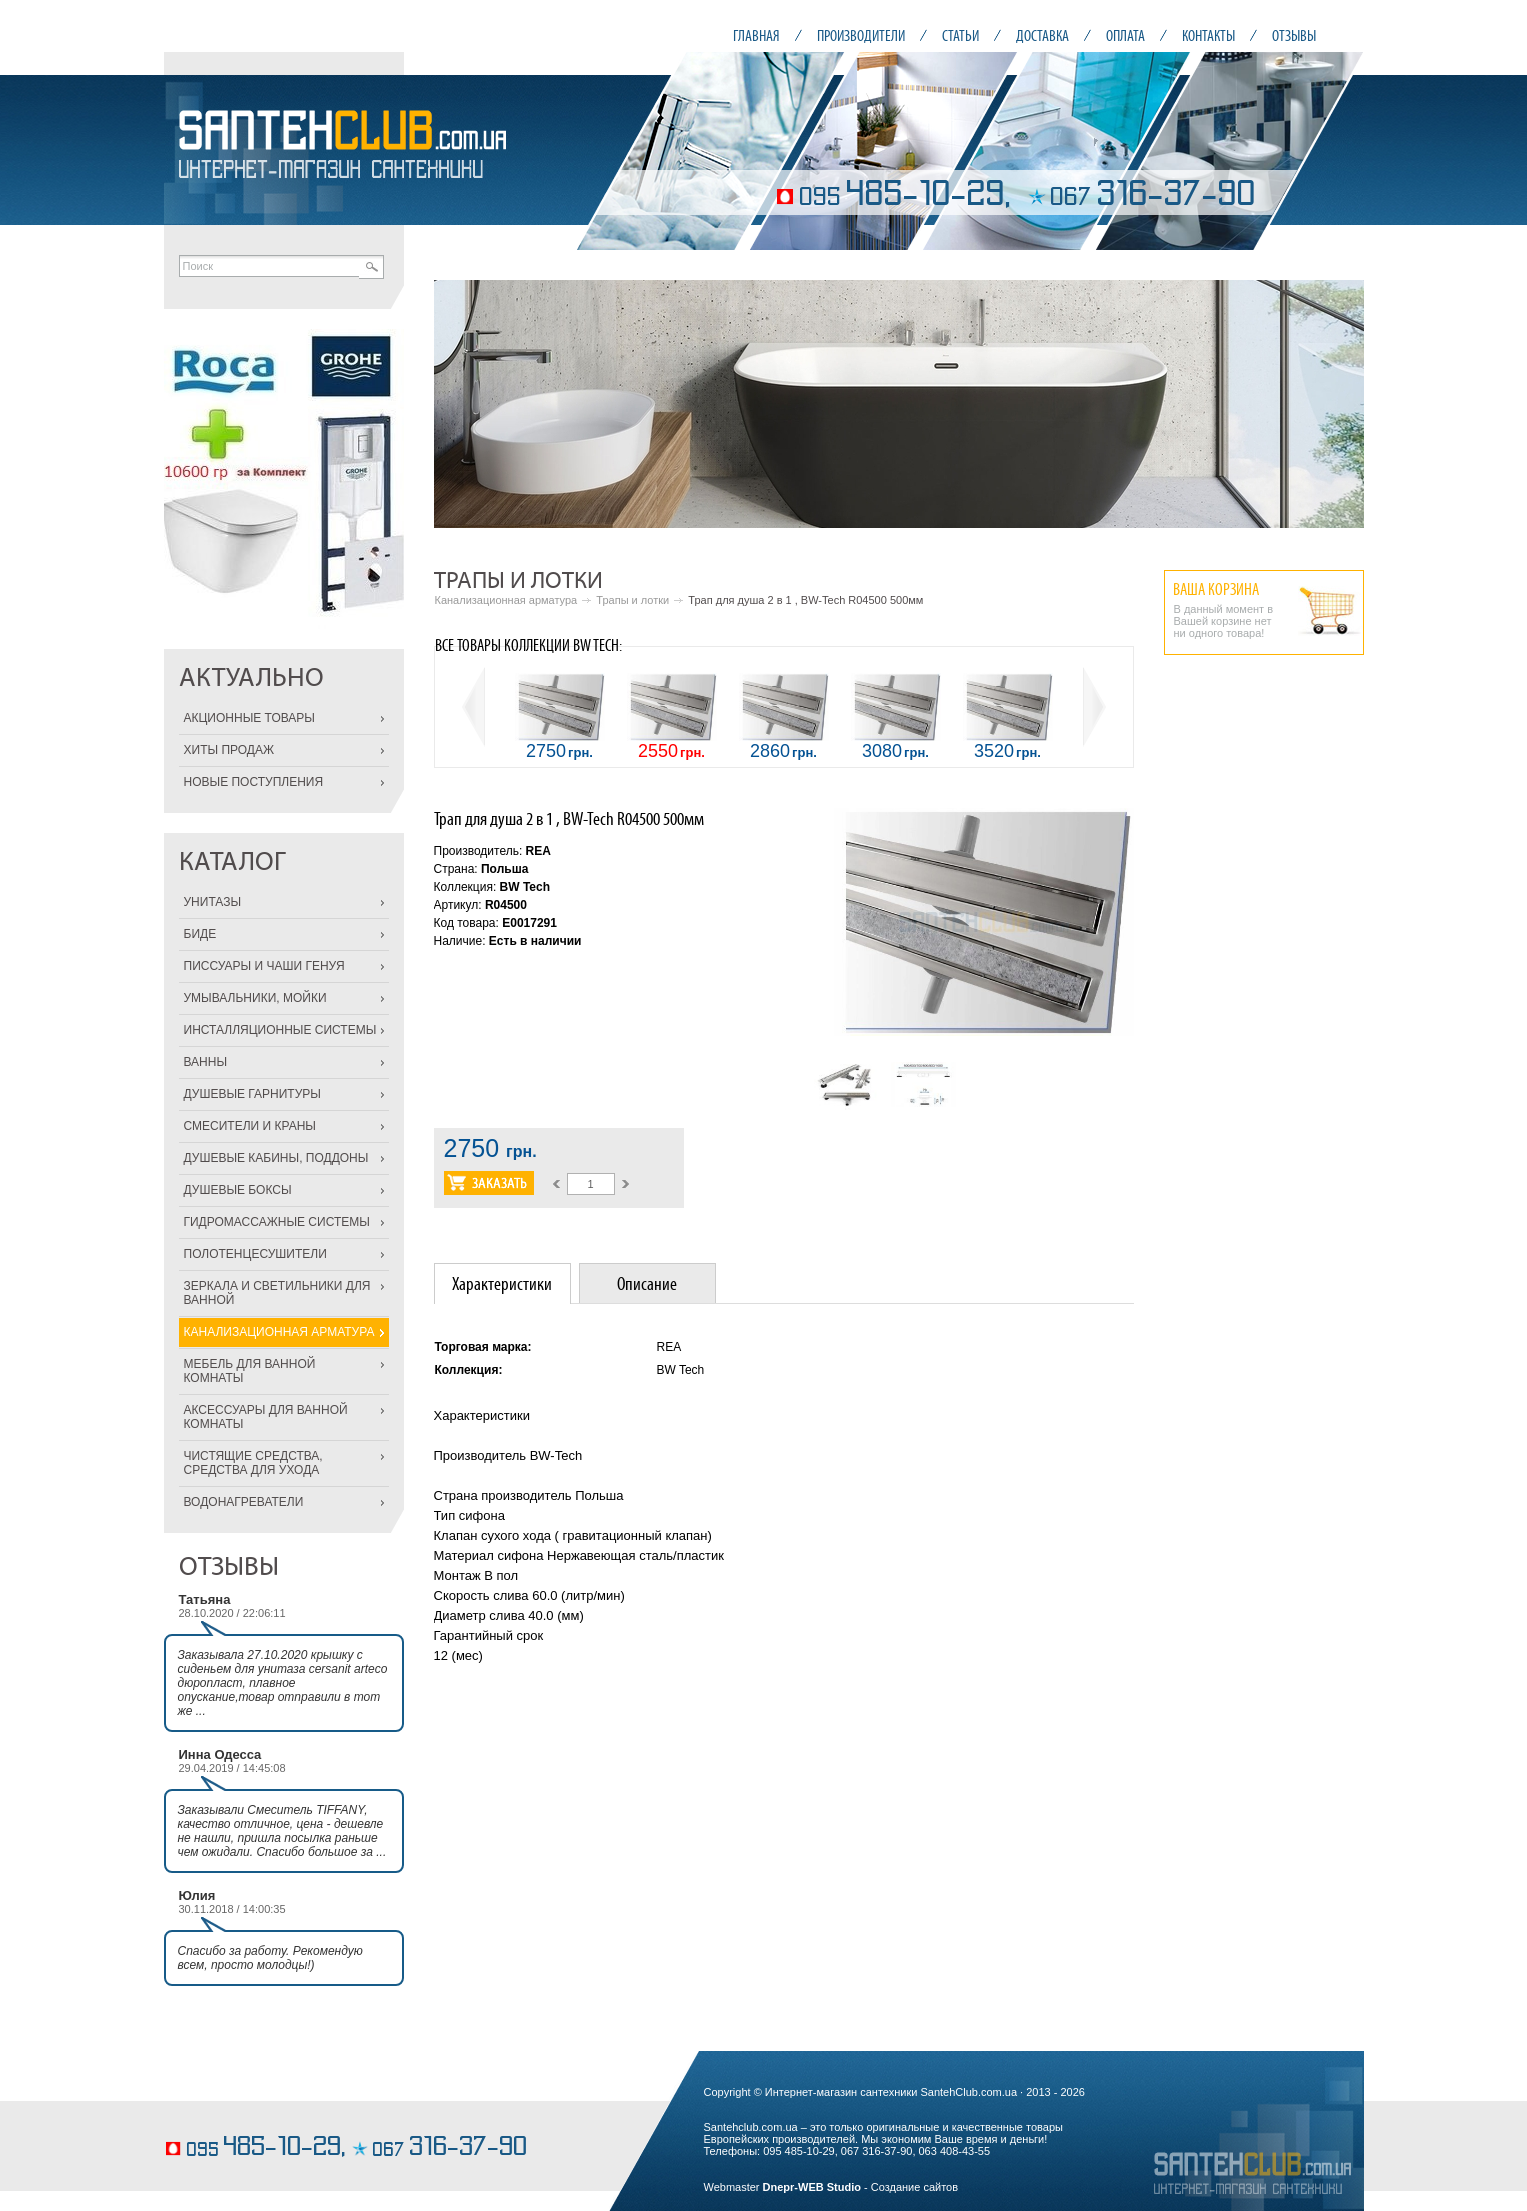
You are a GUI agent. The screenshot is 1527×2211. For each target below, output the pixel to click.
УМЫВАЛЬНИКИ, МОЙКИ (255, 998)
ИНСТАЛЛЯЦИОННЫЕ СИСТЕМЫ (280, 1030)
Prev (460, 404)
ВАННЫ (206, 1062)
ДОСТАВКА (1042, 35)
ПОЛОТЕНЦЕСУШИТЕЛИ (255, 1254)
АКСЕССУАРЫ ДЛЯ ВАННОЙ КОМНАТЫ (266, 1417)
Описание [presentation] (647, 1283)
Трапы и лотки (632, 600)
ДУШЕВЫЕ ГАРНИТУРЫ (252, 1094)
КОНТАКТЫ (1208, 35)
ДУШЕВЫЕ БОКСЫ (238, 1190)
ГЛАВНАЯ (756, 35)
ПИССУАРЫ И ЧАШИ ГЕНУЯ (264, 966)
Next (1338, 404)
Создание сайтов (914, 2187)
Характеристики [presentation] (502, 1283)
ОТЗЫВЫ (1294, 35)
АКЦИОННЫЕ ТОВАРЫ (249, 718)
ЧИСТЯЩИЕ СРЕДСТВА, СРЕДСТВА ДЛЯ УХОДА (253, 1463)
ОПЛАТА (1125, 35)
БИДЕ (200, 934)
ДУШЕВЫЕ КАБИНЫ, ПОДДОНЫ (276, 1158)
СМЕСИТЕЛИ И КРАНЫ (250, 1126)
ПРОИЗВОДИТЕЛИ (861, 35)
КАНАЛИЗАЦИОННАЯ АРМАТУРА (279, 1332)
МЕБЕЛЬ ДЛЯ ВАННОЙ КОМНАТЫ (250, 1371)
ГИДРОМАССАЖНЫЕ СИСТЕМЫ (277, 1222)
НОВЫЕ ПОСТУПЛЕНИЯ (254, 782)
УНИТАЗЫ (213, 902)
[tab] (502, 1283)
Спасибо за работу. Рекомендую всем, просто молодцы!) (270, 1958)
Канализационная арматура (506, 600)
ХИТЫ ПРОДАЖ (229, 750)
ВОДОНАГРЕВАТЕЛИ (244, 1502)
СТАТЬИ (960, 35)
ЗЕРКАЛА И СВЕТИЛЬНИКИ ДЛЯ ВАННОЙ (277, 1293)
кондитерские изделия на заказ (241, 2117)
